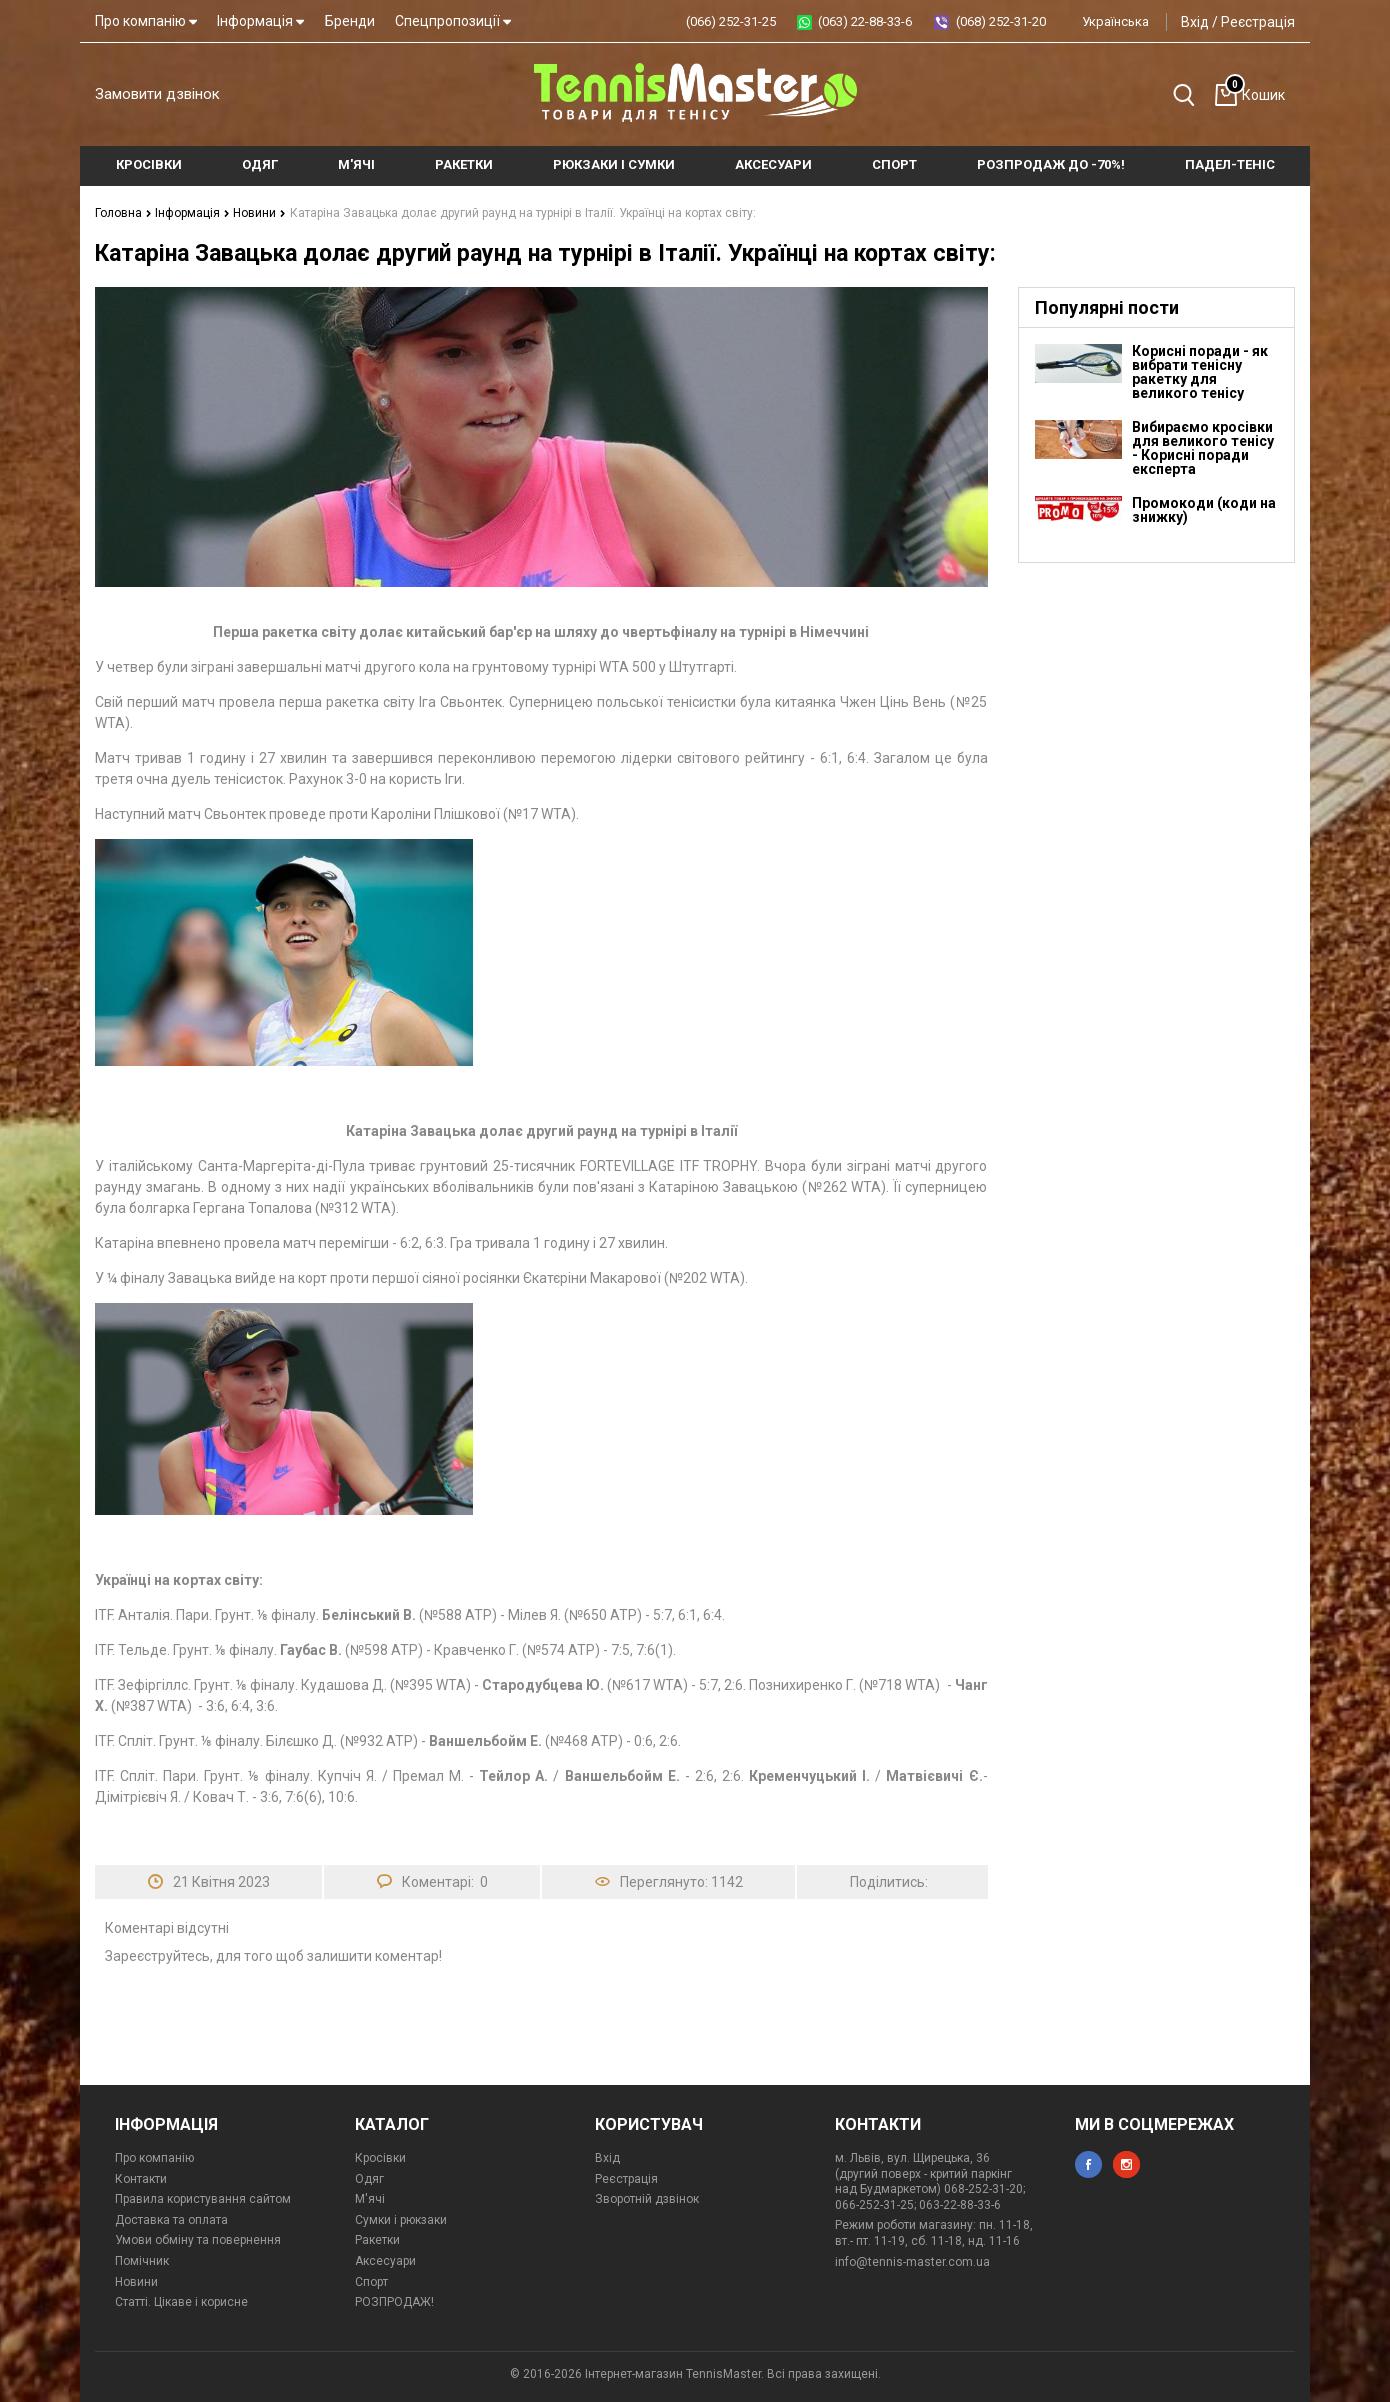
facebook (1088, 2164)
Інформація (260, 21)
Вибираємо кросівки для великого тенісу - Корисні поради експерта (1203, 448)
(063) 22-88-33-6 (865, 21)
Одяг (369, 2179)
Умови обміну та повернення (198, 2240)
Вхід (1195, 22)
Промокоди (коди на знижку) (1204, 510)
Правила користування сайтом (203, 2199)
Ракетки (377, 2240)
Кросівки (380, 2158)
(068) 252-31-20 (1001, 21)
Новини (259, 213)
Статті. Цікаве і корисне (181, 2302)
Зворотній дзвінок (647, 2199)
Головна (123, 213)
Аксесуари (385, 2261)
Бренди (350, 21)
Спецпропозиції (453, 21)
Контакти (141, 2179)
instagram (1126, 2164)
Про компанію (146, 21)
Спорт (371, 2282)
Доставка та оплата (171, 2220)
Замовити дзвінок (157, 94)
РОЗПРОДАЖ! (394, 2302)
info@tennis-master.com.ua (912, 2262)
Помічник (142, 2261)
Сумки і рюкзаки (401, 2220)
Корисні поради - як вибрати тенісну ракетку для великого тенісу (1200, 372)
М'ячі (370, 2199)
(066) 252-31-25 (731, 21)
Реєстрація (1258, 22)
